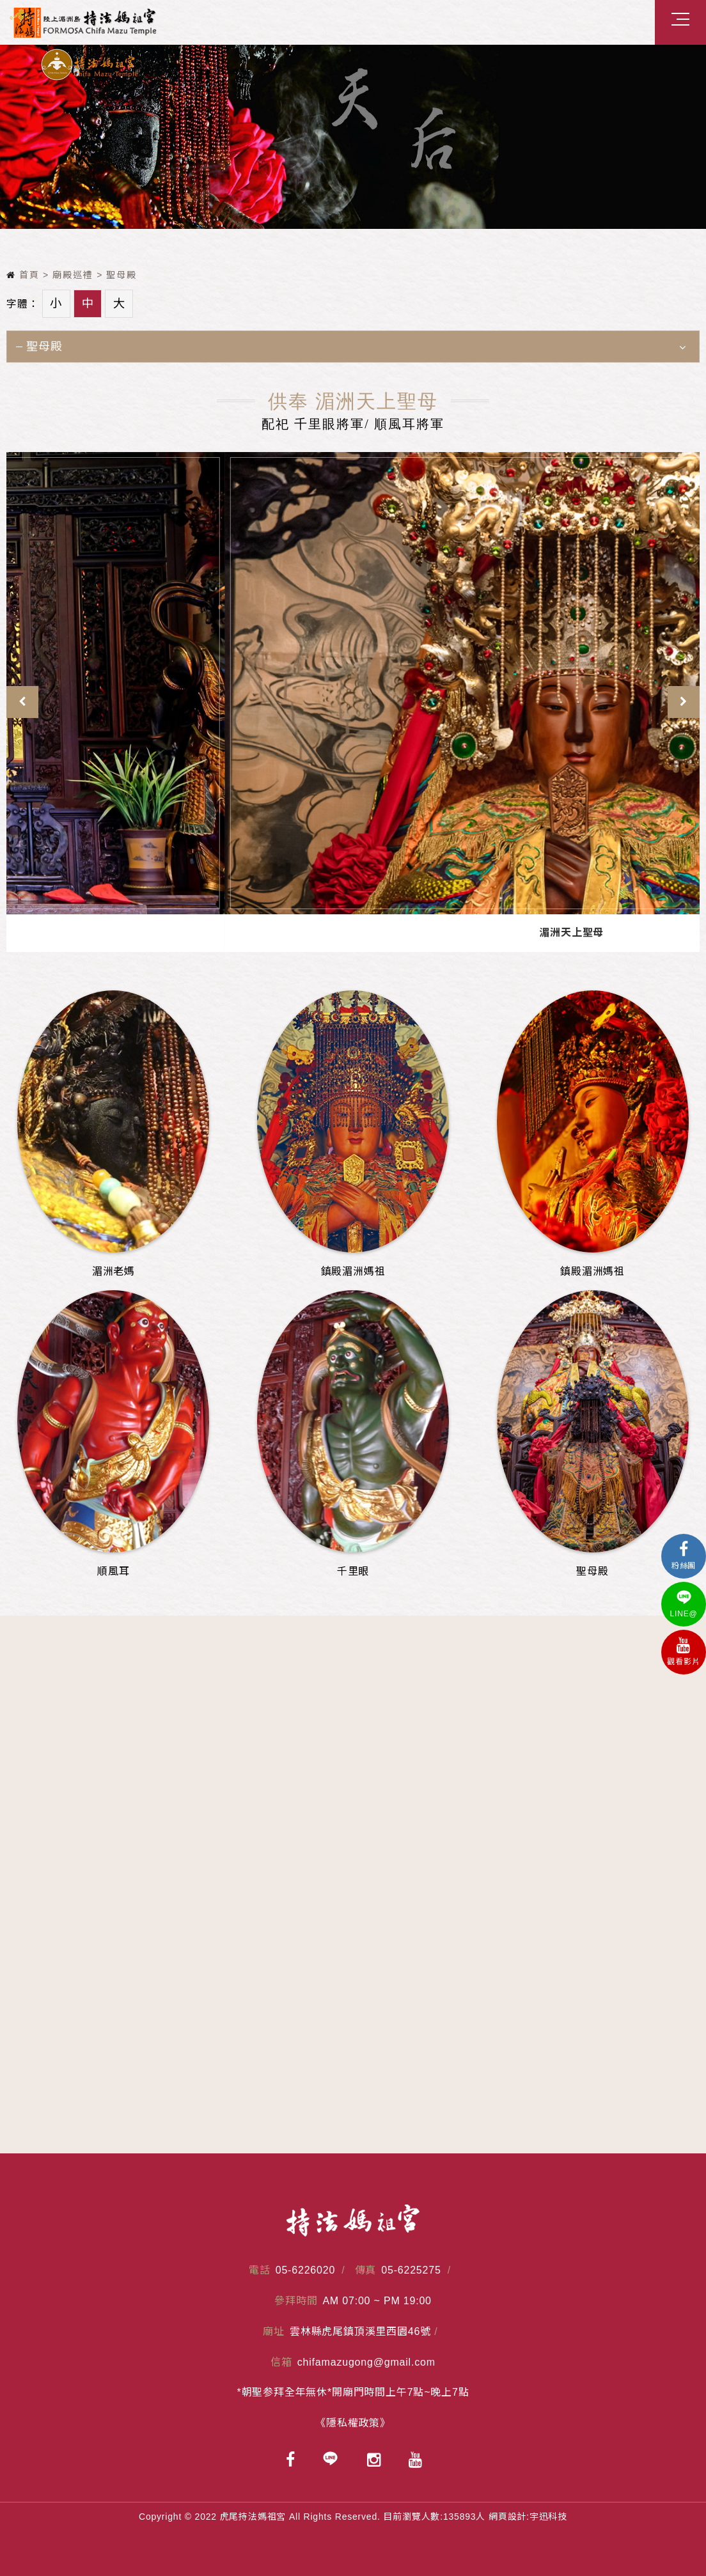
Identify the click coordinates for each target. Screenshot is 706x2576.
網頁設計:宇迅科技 (528, 2516)
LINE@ (683, 1603)
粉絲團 (683, 1556)
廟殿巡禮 (72, 275)
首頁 (23, 275)
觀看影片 (683, 1651)
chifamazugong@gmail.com (366, 2362)
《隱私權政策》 (353, 2422)
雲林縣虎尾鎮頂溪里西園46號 (360, 2331)
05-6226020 (305, 2270)
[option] (353, 137)
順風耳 (216, 932)
